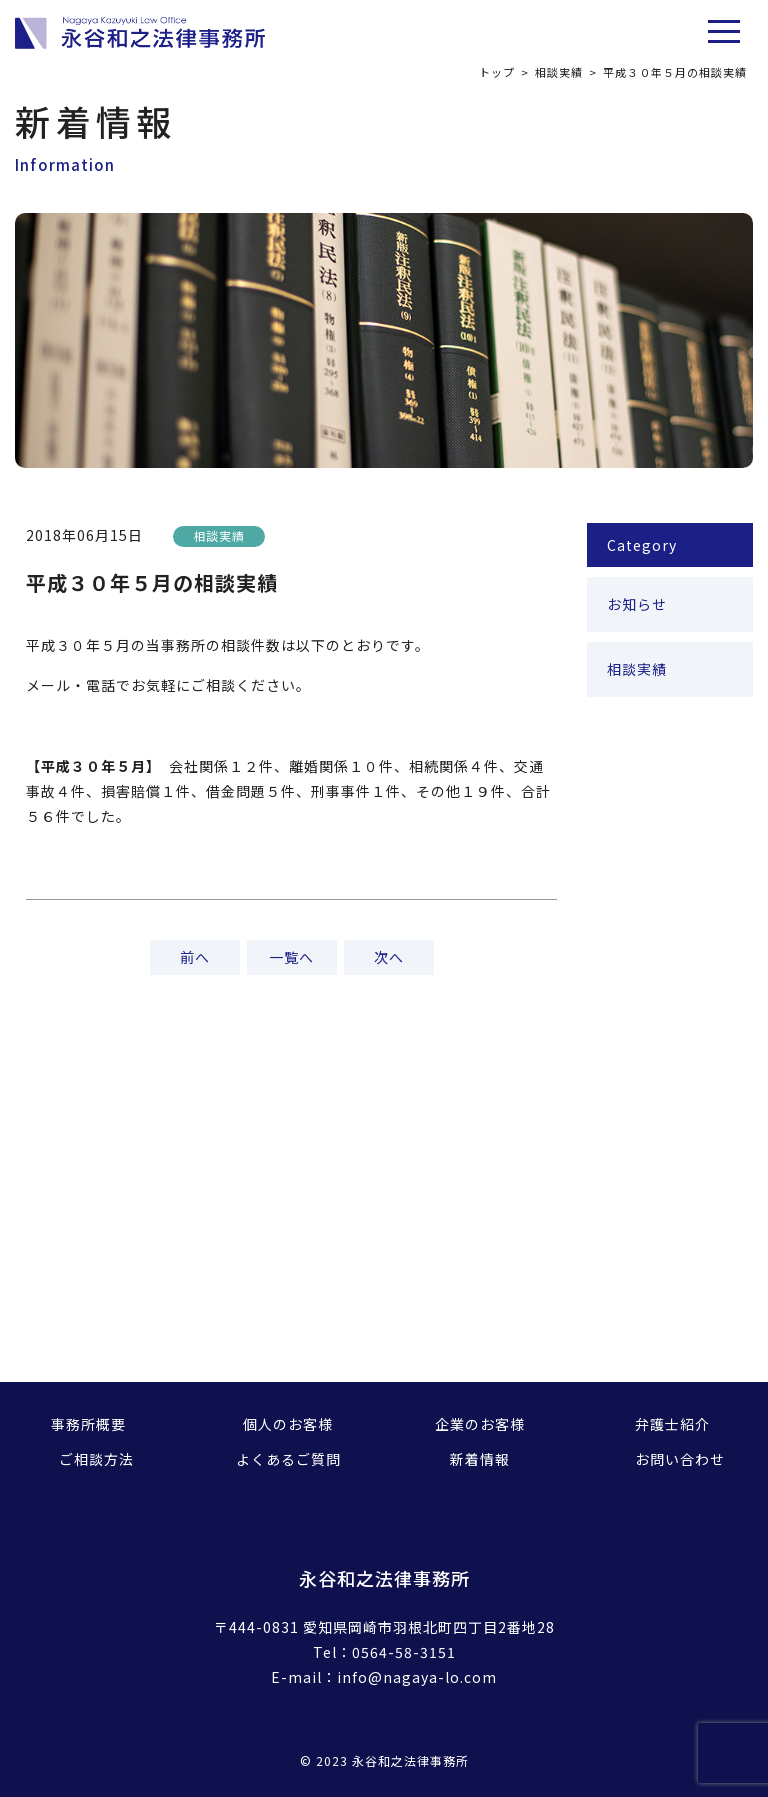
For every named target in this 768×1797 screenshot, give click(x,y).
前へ (195, 957)
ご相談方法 (96, 1459)
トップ (497, 72)
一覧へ (291, 957)
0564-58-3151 (404, 1652)
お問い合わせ (680, 1459)
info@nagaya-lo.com (417, 1677)
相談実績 (559, 72)
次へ (389, 957)
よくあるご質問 (288, 1459)
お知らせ (637, 604)
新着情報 (480, 1459)
